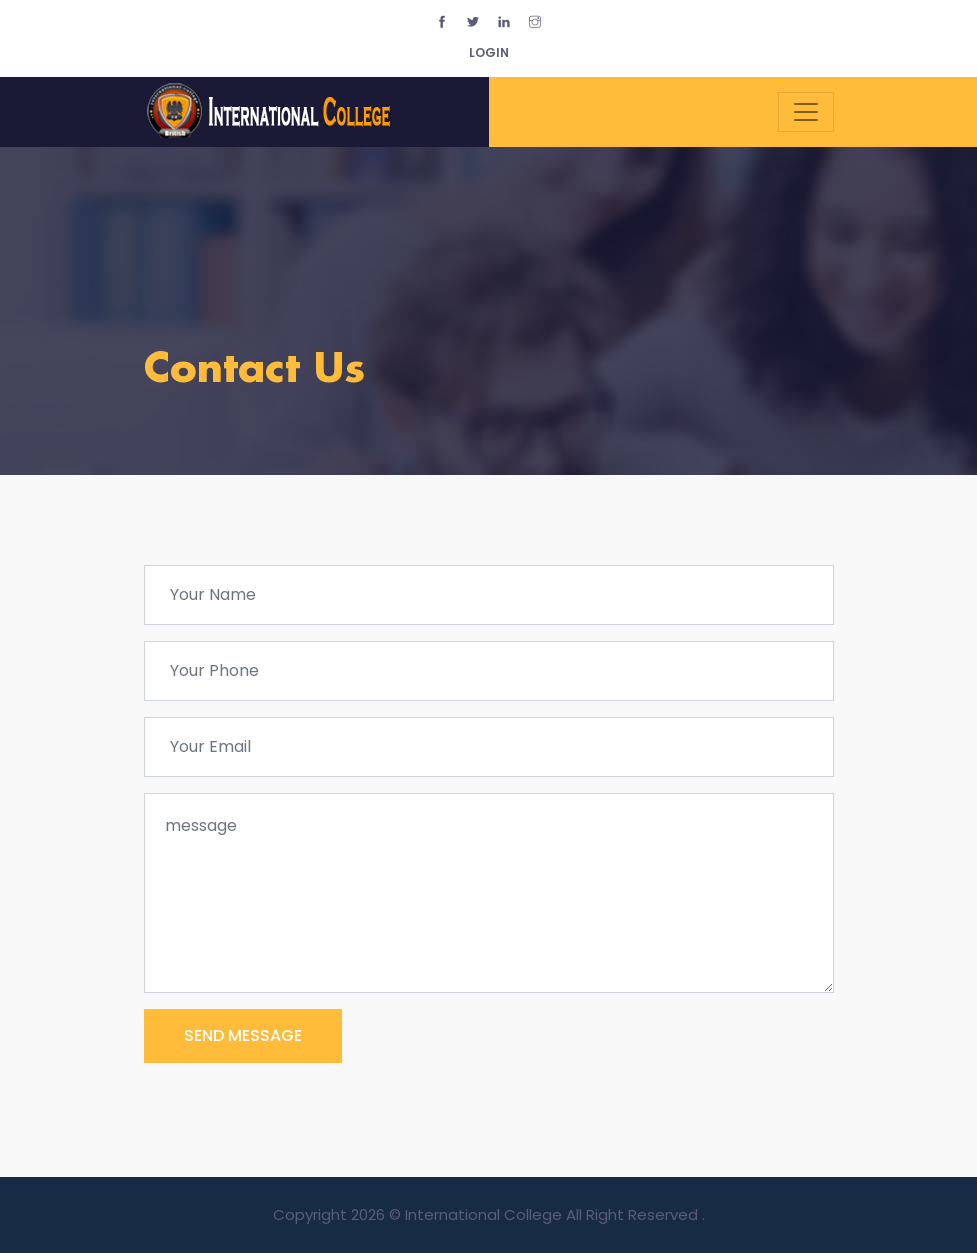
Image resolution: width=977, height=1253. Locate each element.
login (489, 52)
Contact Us (254, 370)
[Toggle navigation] (806, 112)
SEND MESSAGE (243, 1035)
